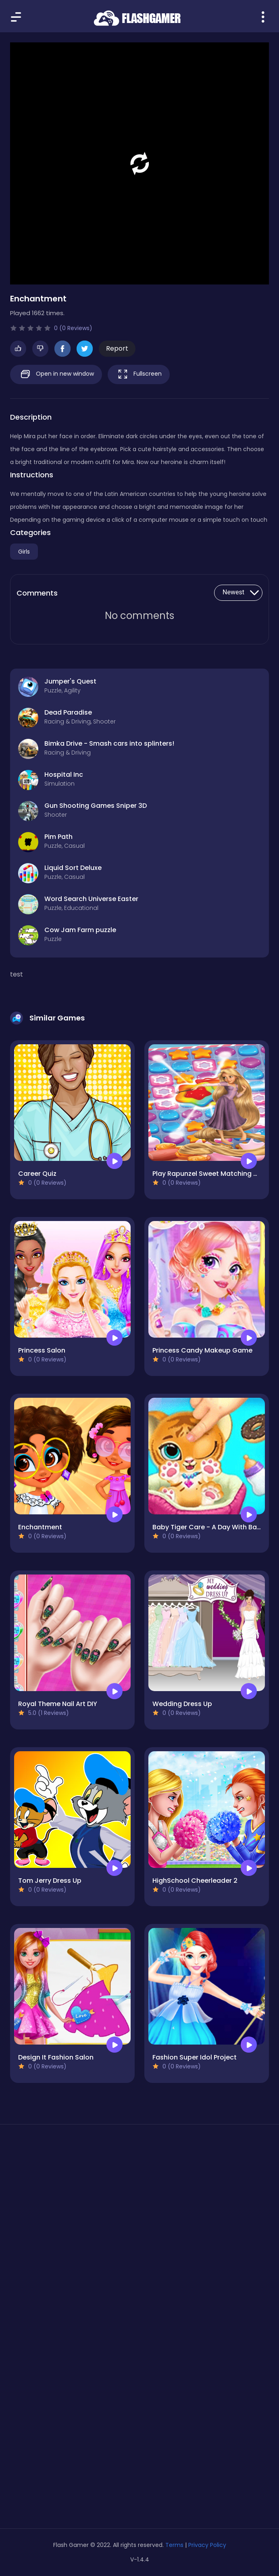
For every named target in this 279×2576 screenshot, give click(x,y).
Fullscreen (139, 374)
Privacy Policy (207, 2545)
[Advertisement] (139, 2206)
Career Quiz (37, 1173)
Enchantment (40, 1527)
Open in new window (56, 374)
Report (117, 348)
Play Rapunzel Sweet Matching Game (212, 1173)
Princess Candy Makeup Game (202, 1350)
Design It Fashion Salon (56, 2057)
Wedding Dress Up (182, 1703)
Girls (24, 552)
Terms (174, 2545)
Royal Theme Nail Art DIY (57, 1703)
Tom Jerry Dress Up (49, 1880)
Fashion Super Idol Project (194, 2057)
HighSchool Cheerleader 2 (194, 1880)
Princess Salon (41, 1350)
